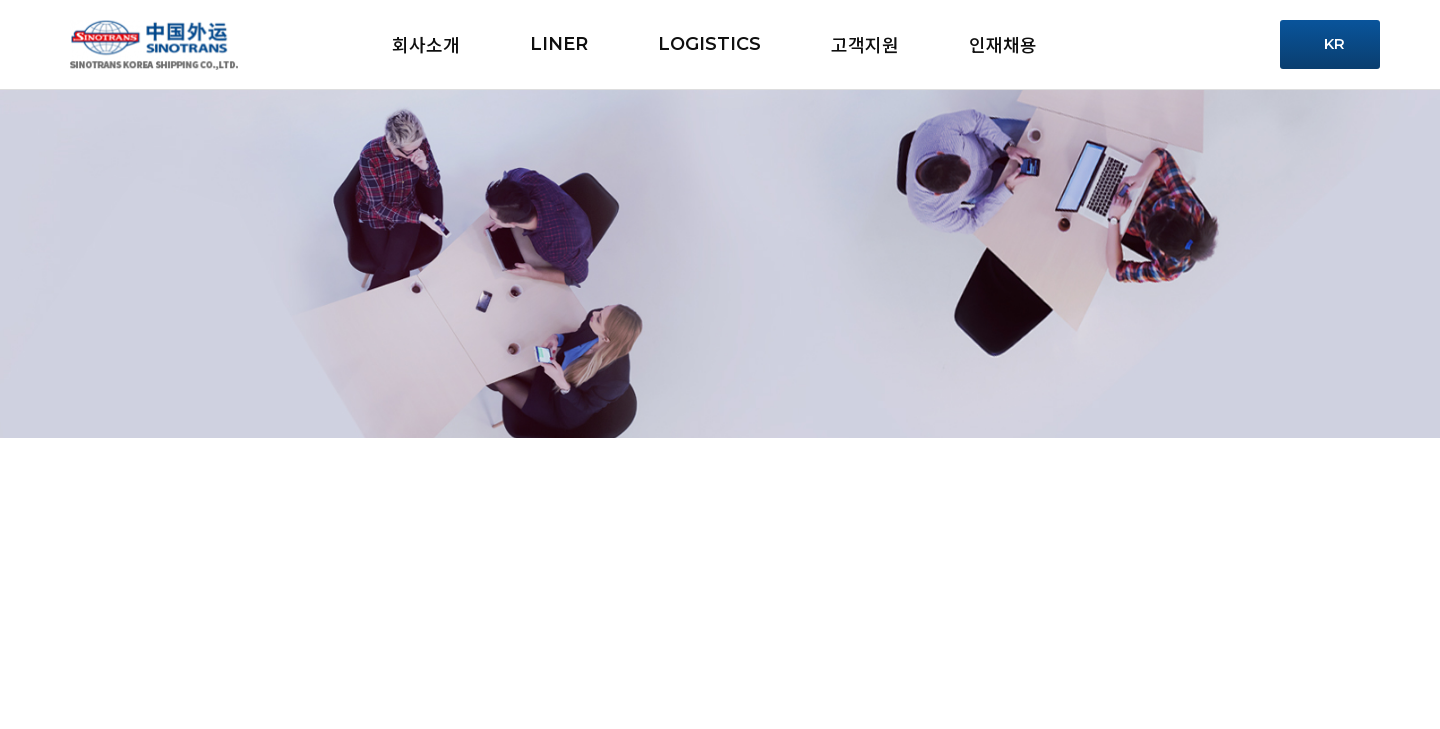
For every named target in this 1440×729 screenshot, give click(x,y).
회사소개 (426, 44)
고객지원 (865, 44)
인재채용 (1003, 44)
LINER (559, 44)
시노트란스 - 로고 (154, 45)
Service (1154, 44)
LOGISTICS (709, 44)
